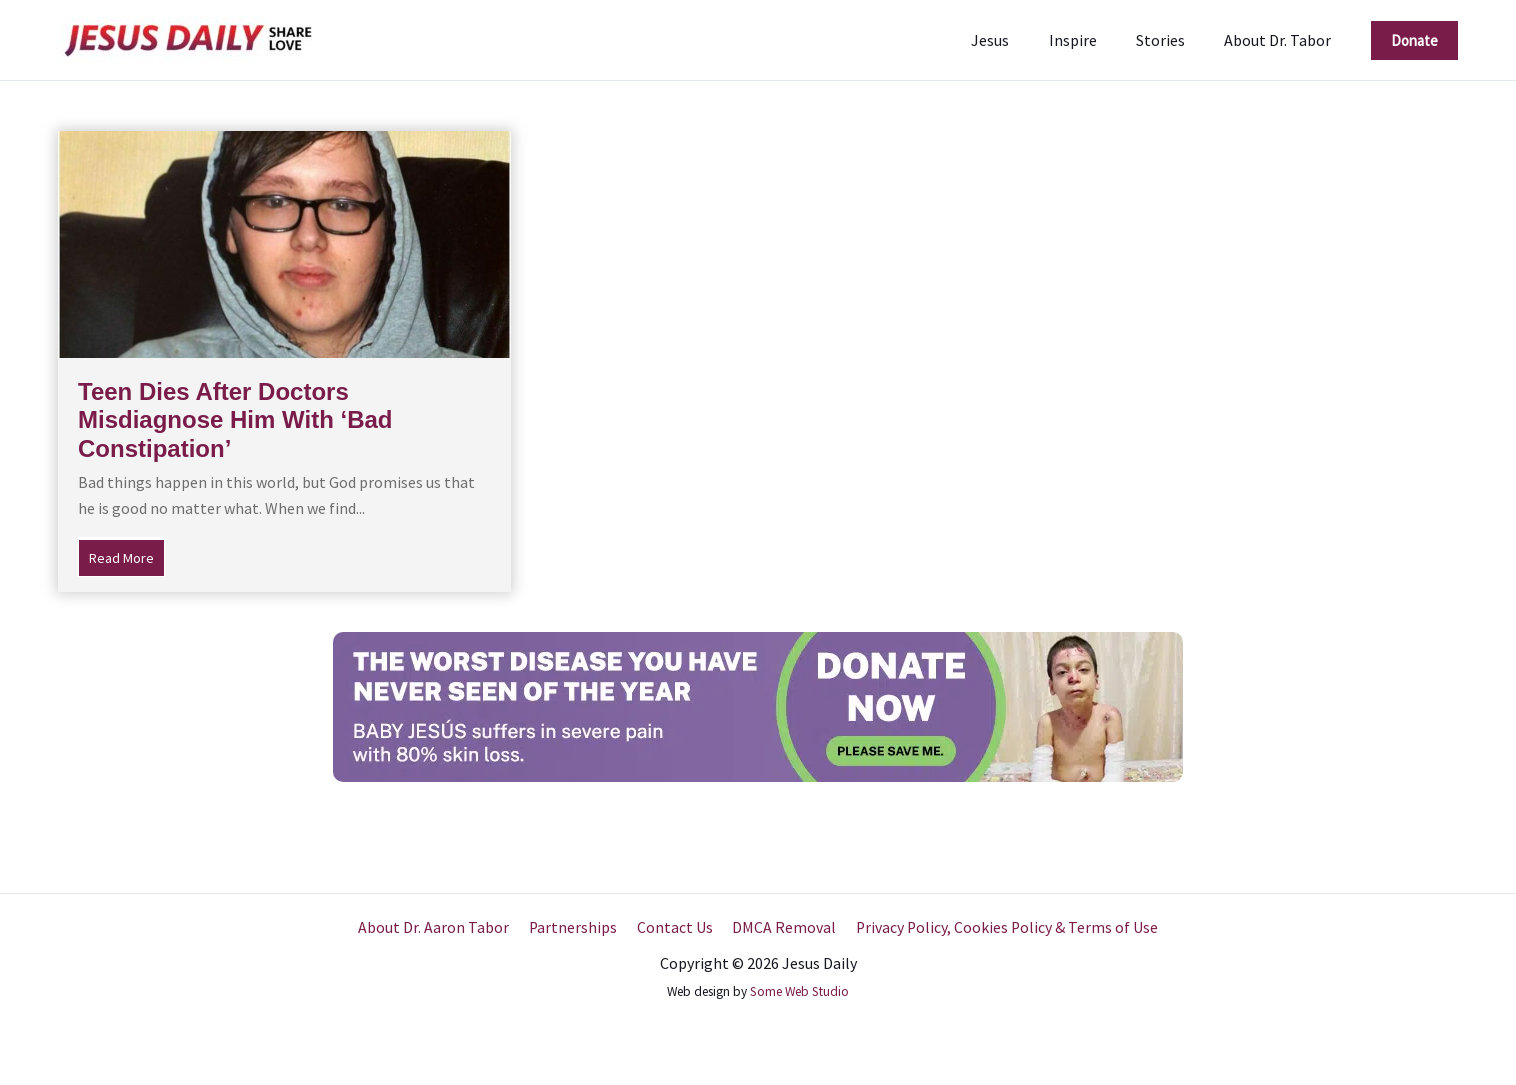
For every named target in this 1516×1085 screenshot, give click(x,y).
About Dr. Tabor (1281, 40)
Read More (127, 556)
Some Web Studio (799, 991)
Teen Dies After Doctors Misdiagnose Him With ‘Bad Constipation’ (235, 420)
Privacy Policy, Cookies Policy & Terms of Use (1000, 927)
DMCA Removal (780, 927)
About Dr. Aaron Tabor (439, 927)
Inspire (1091, 40)
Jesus (1016, 40)
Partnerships (575, 927)
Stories (1171, 40)
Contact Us (674, 927)
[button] (1414, 40)
